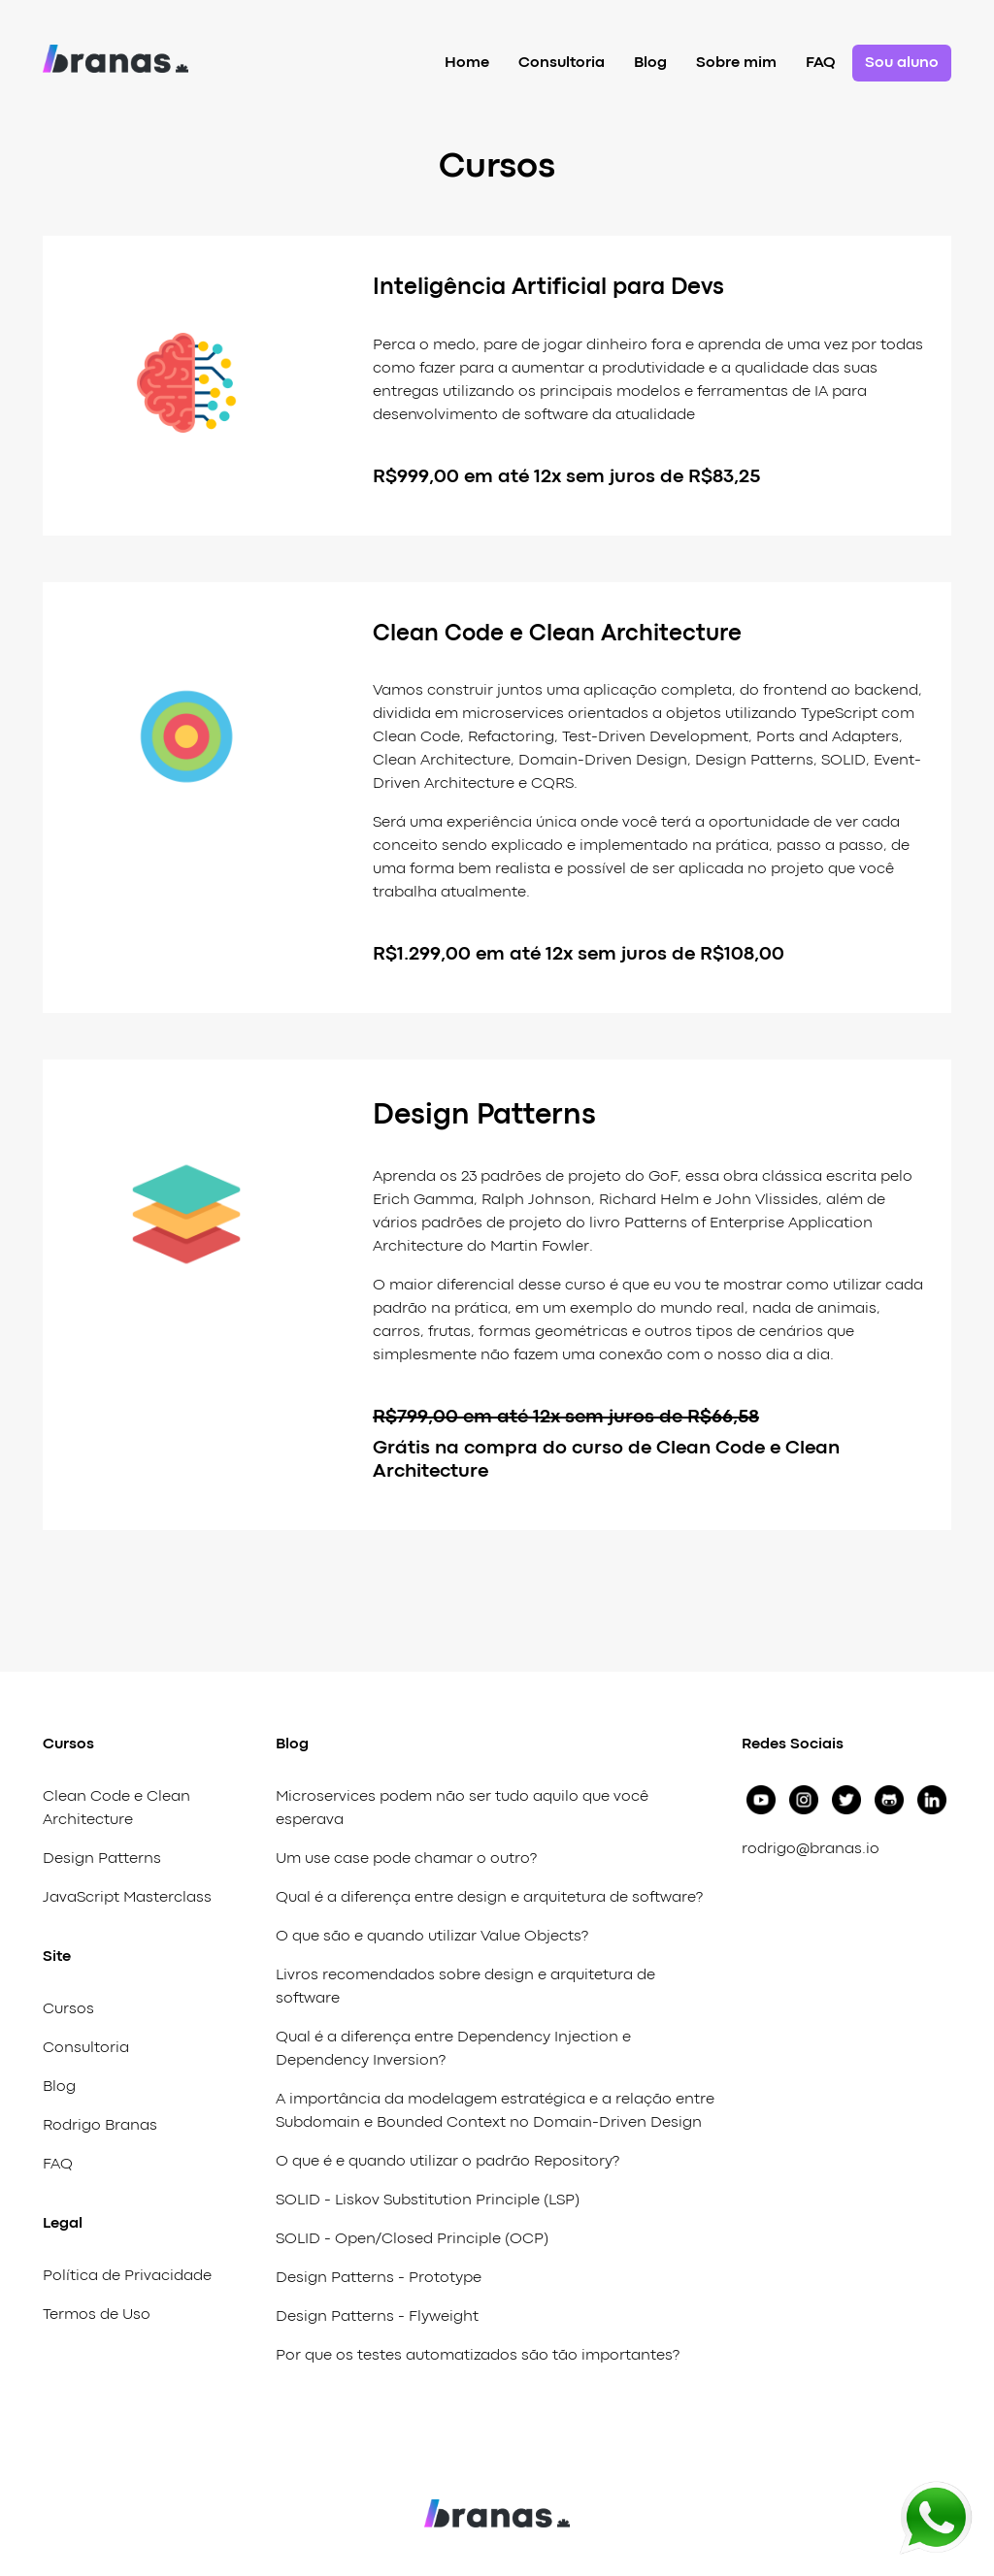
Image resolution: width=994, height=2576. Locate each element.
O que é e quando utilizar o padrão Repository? (447, 2161)
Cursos (68, 2009)
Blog (650, 63)
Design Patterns (102, 1859)
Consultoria (561, 63)
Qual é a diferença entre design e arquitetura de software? (489, 1898)
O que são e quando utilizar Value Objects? (432, 1936)
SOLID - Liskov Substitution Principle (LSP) (428, 2200)
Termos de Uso (96, 2315)
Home (467, 63)
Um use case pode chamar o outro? (406, 1859)
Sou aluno (902, 63)
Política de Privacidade (127, 2276)
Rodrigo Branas (100, 2126)
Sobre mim (736, 63)
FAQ (821, 63)
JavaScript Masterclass (127, 1898)
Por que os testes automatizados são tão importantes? (477, 2356)
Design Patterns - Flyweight (377, 2317)
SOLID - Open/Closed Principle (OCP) (412, 2239)
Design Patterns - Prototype (378, 2278)
